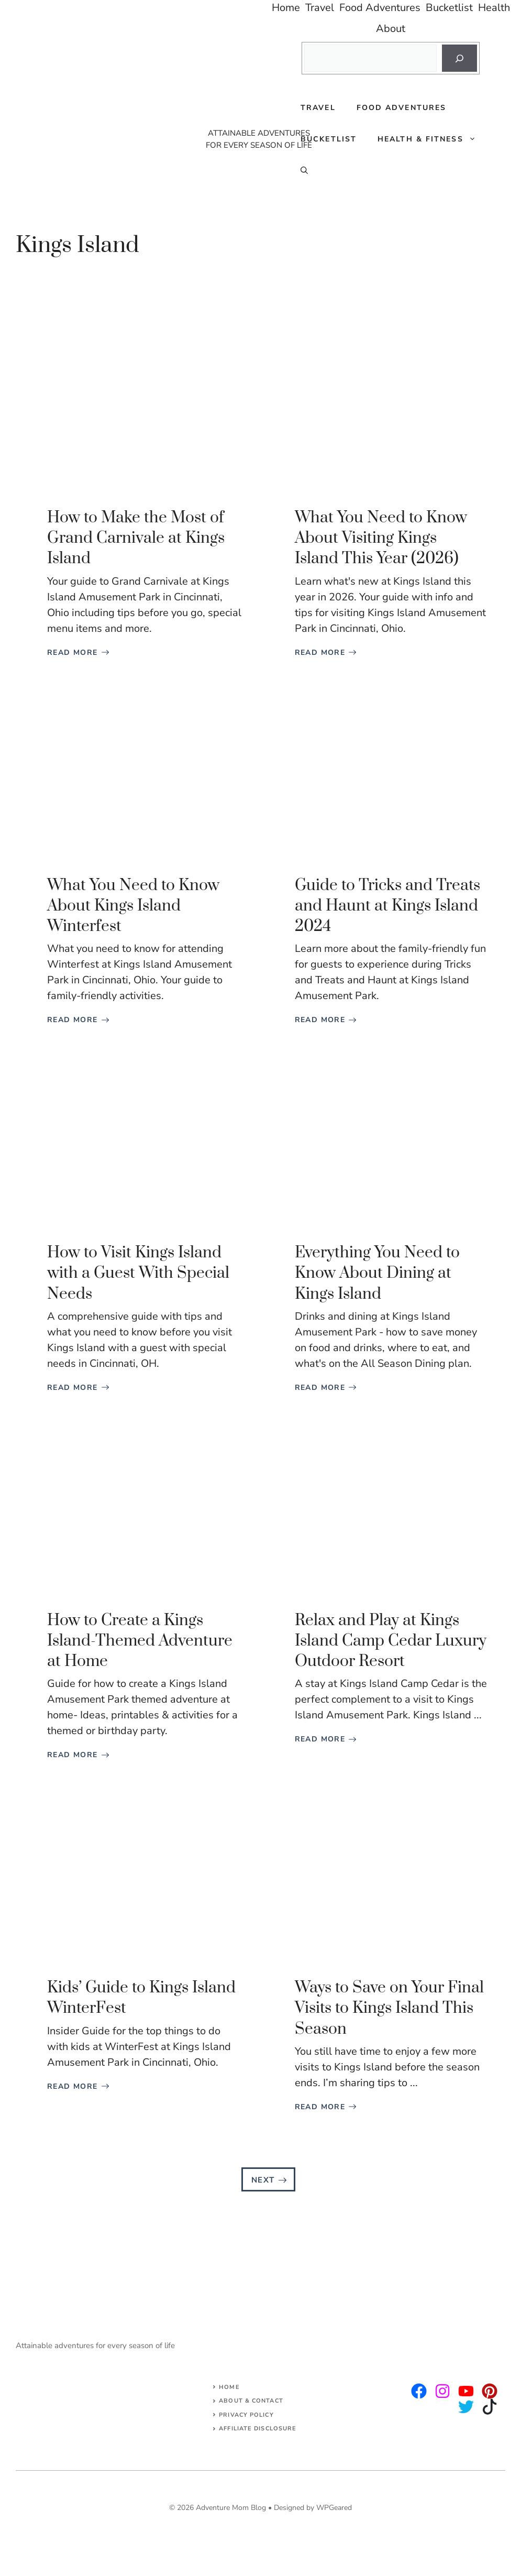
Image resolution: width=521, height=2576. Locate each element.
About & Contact (251, 2401)
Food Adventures (402, 108)
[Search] (459, 58)
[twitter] (442, 2391)
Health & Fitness (432, 139)
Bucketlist (329, 139)
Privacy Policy (246, 2415)
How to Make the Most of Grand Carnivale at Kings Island (136, 538)
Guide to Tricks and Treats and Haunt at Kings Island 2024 (387, 905)
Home (229, 2387)
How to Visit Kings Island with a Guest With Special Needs (138, 1273)
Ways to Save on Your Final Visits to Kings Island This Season (389, 2008)
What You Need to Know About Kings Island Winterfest (133, 905)
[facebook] (466, 2391)
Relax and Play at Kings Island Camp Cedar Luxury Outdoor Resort (390, 1640)
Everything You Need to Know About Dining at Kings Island (377, 1273)
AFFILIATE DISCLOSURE (257, 2428)
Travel (318, 108)
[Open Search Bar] (304, 171)
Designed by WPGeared (313, 2508)
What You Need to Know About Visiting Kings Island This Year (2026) (381, 538)
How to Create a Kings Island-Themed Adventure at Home (139, 1640)
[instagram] (419, 2391)
